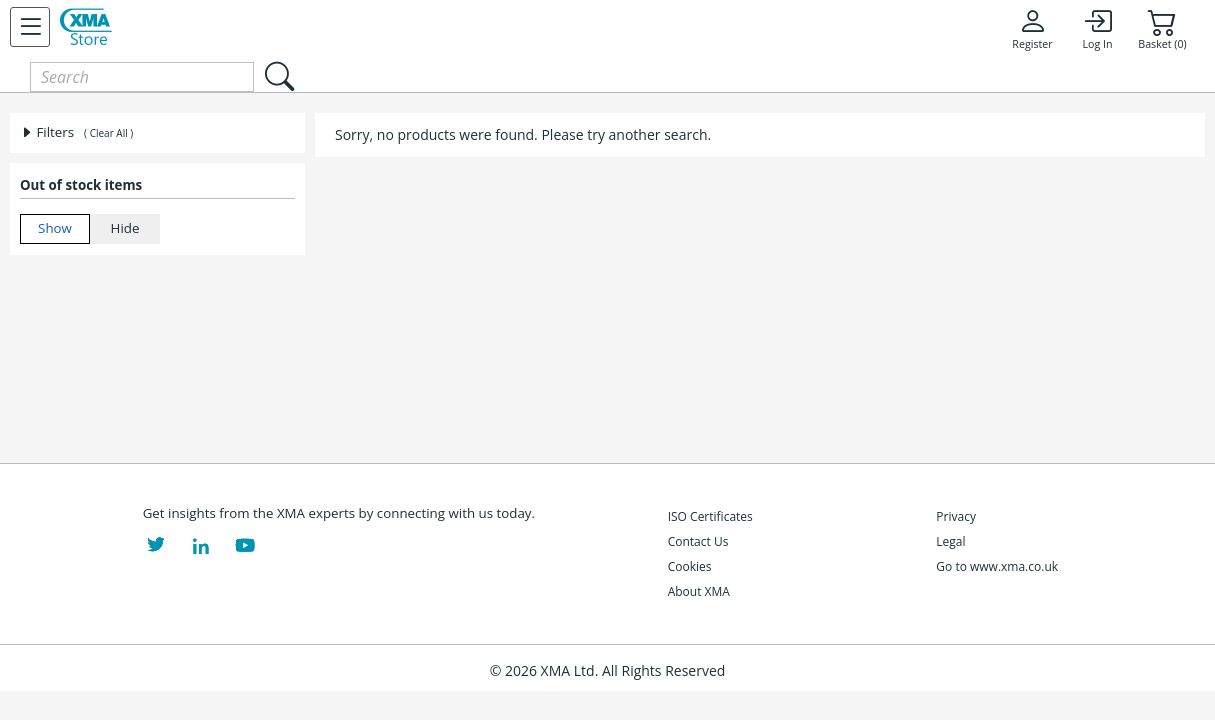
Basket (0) (1162, 29)
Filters (47, 132)
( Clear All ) (108, 133)
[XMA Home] (86, 27)
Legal (950, 541)
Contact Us (698, 541)
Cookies (690, 566)
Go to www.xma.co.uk (997, 566)
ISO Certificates (710, 516)
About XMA (699, 591)
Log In (1097, 29)
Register (1032, 29)
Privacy (956, 516)
